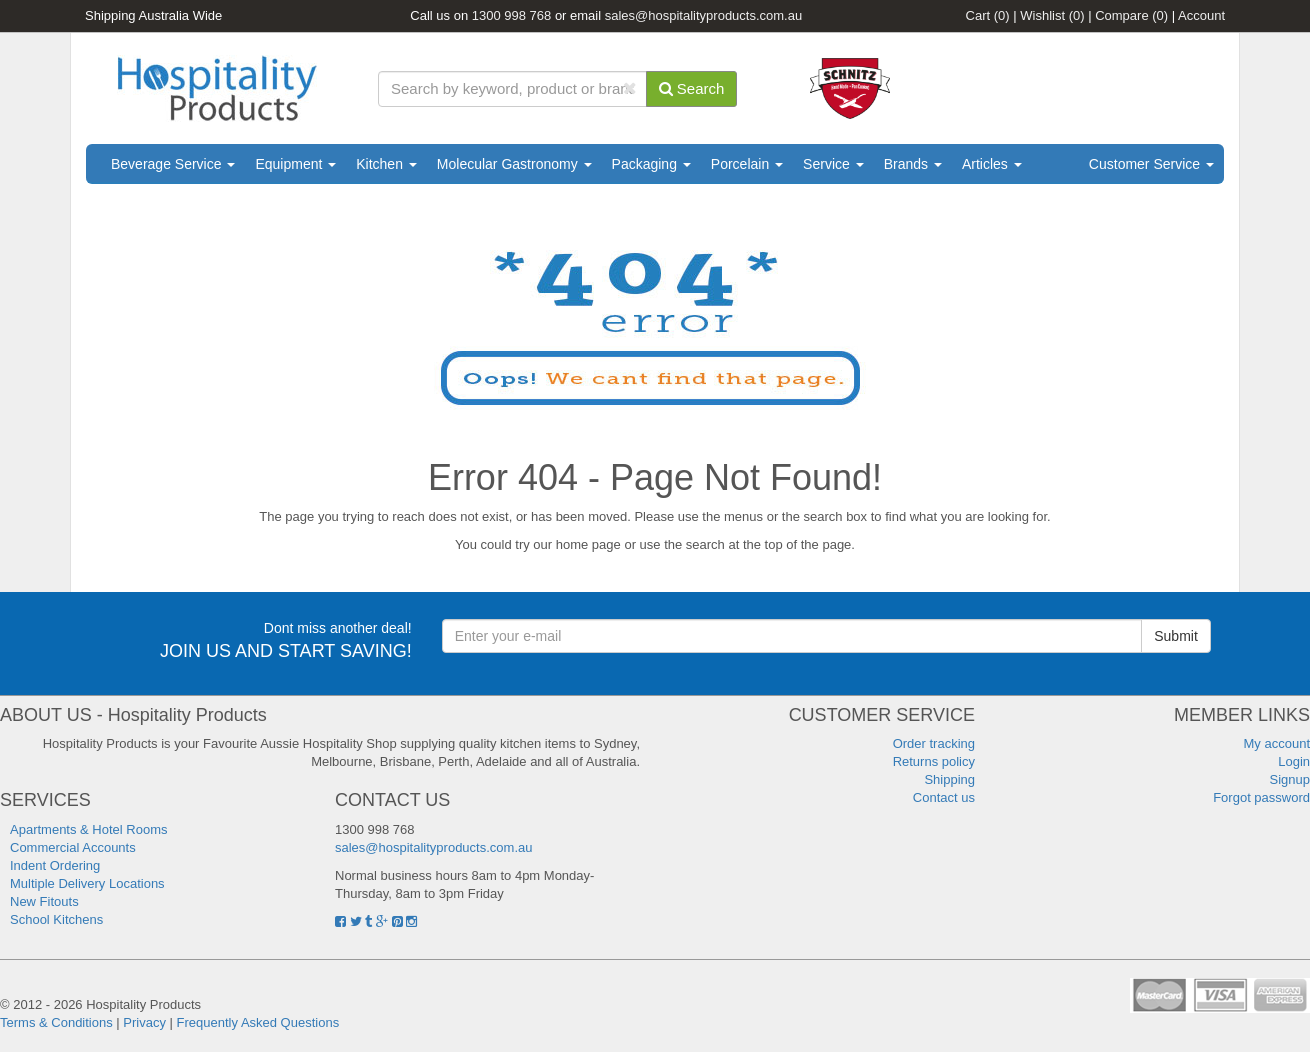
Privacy (144, 1022)
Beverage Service (173, 164)
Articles (992, 164)
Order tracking (934, 743)
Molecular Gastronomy (514, 164)
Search (692, 88)
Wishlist (1052, 15)
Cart (988, 15)
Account (1201, 15)
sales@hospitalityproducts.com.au (703, 15)
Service (833, 164)
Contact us (944, 797)
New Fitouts (44, 901)
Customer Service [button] (1151, 164)
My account (1277, 743)
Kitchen (386, 164)
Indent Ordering (55, 865)
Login (1294, 761)
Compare (1131, 15)
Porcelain (747, 164)
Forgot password (1261, 797)
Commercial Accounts (73, 847)
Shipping (949, 779)
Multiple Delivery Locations (87, 883)
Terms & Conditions (56, 1022)
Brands (913, 164)
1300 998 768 (512, 15)
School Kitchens (56, 919)
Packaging (651, 164)
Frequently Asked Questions (258, 1022)
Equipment (295, 164)
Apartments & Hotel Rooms (89, 829)
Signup (1290, 779)
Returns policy (934, 761)
